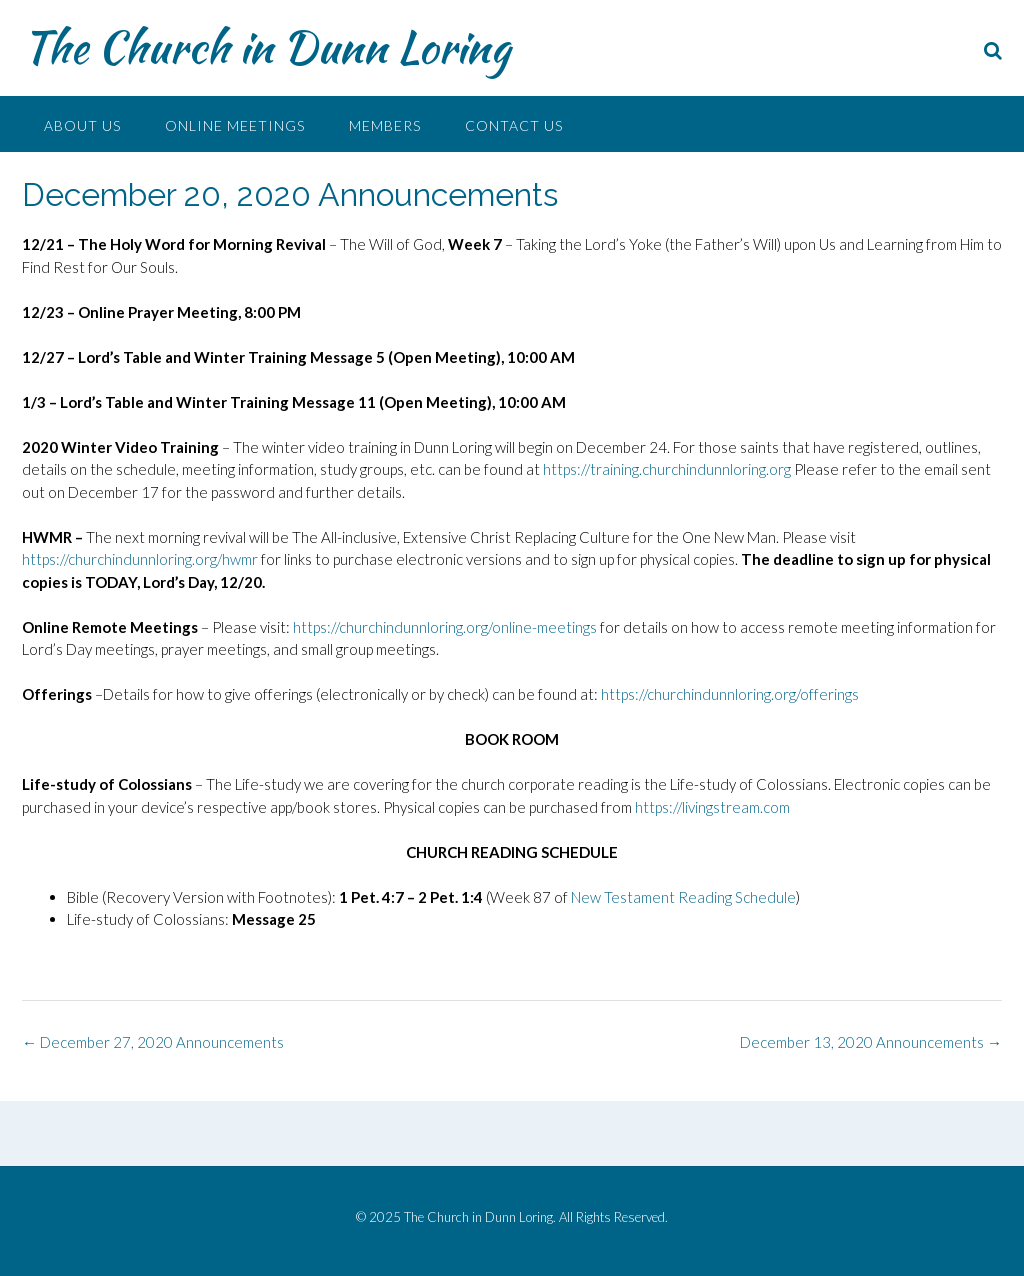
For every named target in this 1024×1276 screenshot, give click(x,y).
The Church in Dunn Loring (266, 47)
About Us (82, 125)
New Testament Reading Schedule (683, 897)
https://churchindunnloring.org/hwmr (140, 559)
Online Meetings (235, 125)
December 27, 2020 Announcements (153, 1042)
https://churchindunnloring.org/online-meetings (445, 627)
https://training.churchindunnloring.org (667, 469)
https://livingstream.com (712, 807)
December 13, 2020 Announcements (871, 1042)
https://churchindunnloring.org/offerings (730, 694)
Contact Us (514, 125)
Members (385, 125)
